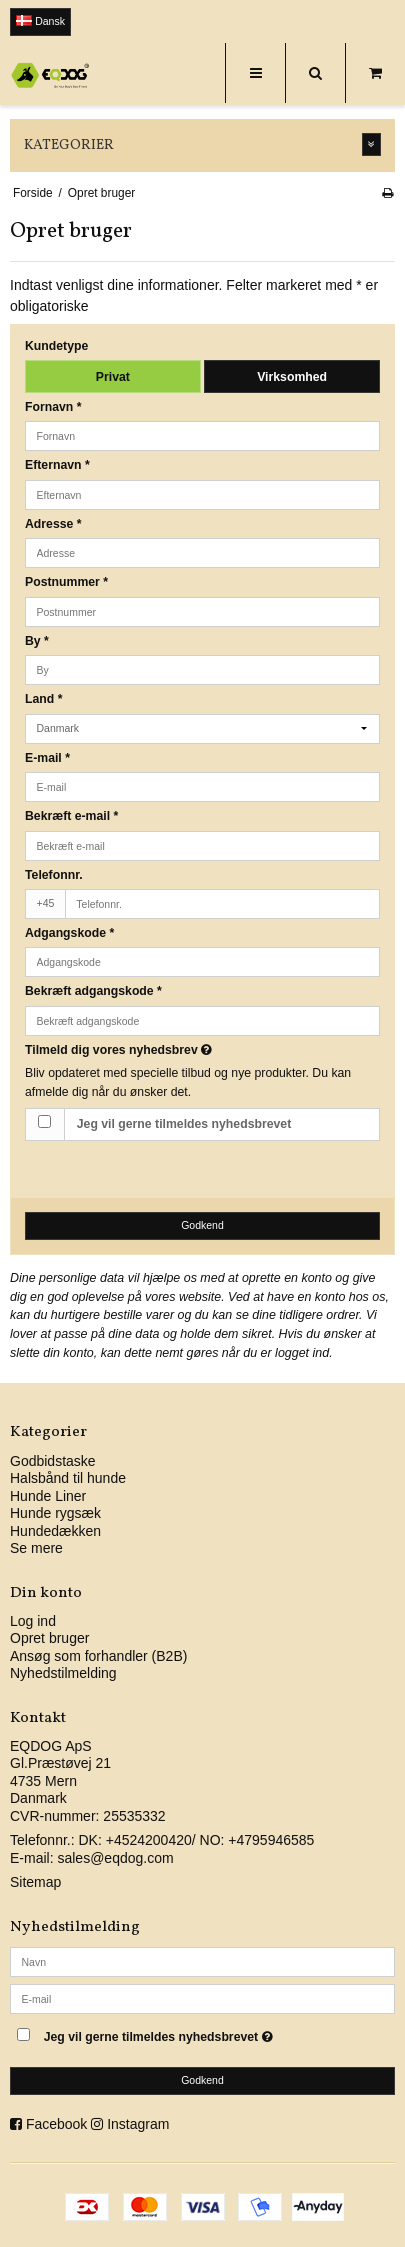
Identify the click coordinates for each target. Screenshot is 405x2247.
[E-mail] (202, 1998)
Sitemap (35, 1882)
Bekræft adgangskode (93, 991)
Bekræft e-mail (71, 816)
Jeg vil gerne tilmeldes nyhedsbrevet (184, 1124)
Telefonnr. (54, 875)
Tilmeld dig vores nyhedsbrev (166, 1050)
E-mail (47, 758)
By (37, 641)
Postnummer (66, 582)
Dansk (40, 21)
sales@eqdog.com (115, 1858)
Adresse (53, 524)
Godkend (202, 1225)
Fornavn (53, 407)
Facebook (56, 2124)
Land (43, 699)
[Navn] (202, 1961)
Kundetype (56, 346)
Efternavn (57, 465)
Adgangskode (69, 933)
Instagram (138, 2124)
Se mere (36, 1548)
